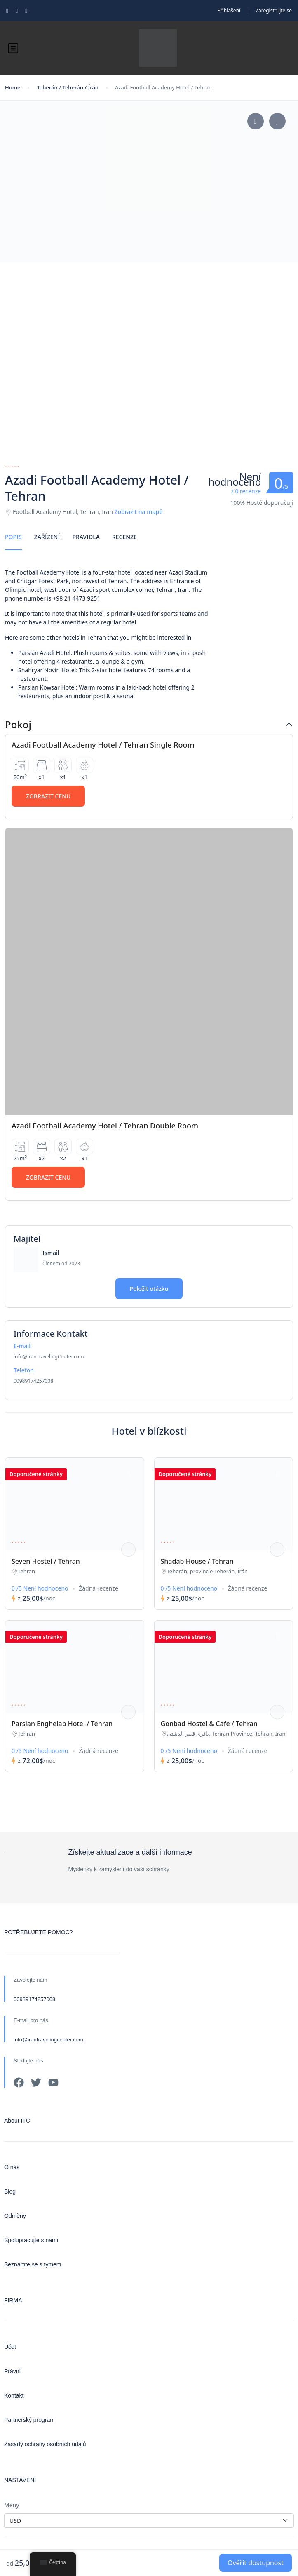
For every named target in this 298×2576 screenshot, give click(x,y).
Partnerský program (29, 2419)
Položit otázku (149, 1289)
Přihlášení (229, 10)
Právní (12, 2371)
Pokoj (18, 725)
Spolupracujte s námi (31, 2240)
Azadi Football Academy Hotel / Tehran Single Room (103, 745)
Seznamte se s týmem (32, 2264)
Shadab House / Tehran (197, 1561)
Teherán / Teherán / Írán (68, 87)
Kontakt (13, 2395)
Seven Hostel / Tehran (46, 1561)
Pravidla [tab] (85, 537)
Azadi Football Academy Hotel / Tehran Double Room (105, 1126)
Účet (10, 2347)
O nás (11, 2167)
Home (12, 87)
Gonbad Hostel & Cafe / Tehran (209, 1723)
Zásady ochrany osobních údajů (45, 2444)
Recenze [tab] (124, 537)
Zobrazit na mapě (138, 512)
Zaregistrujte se (274, 10)
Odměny (15, 2215)
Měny (11, 2505)
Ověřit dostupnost (256, 2562)
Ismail (50, 1253)
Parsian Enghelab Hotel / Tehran (62, 1723)
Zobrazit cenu (48, 796)
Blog (10, 2191)
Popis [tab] (13, 537)
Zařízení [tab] (47, 537)
